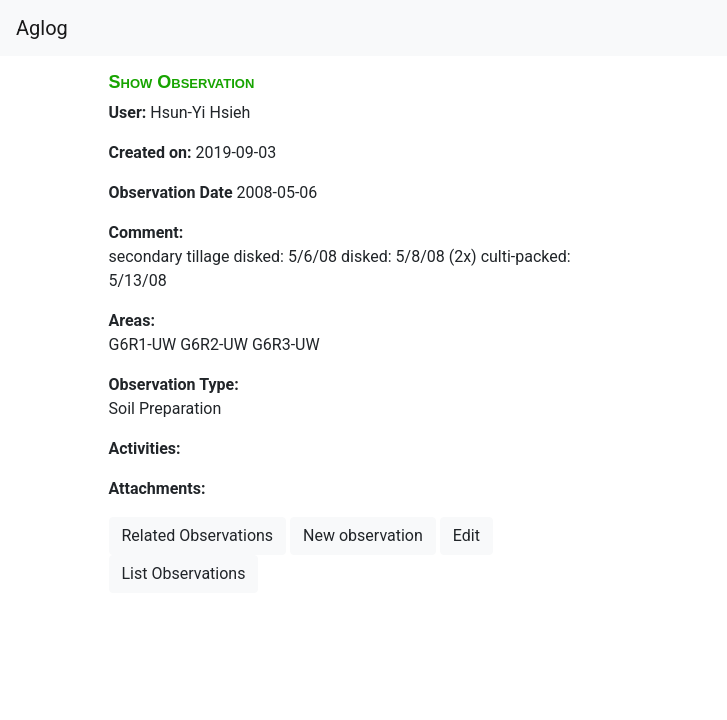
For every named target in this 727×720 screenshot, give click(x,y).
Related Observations (198, 535)
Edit (466, 535)
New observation (363, 535)
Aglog (42, 28)
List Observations (184, 573)
